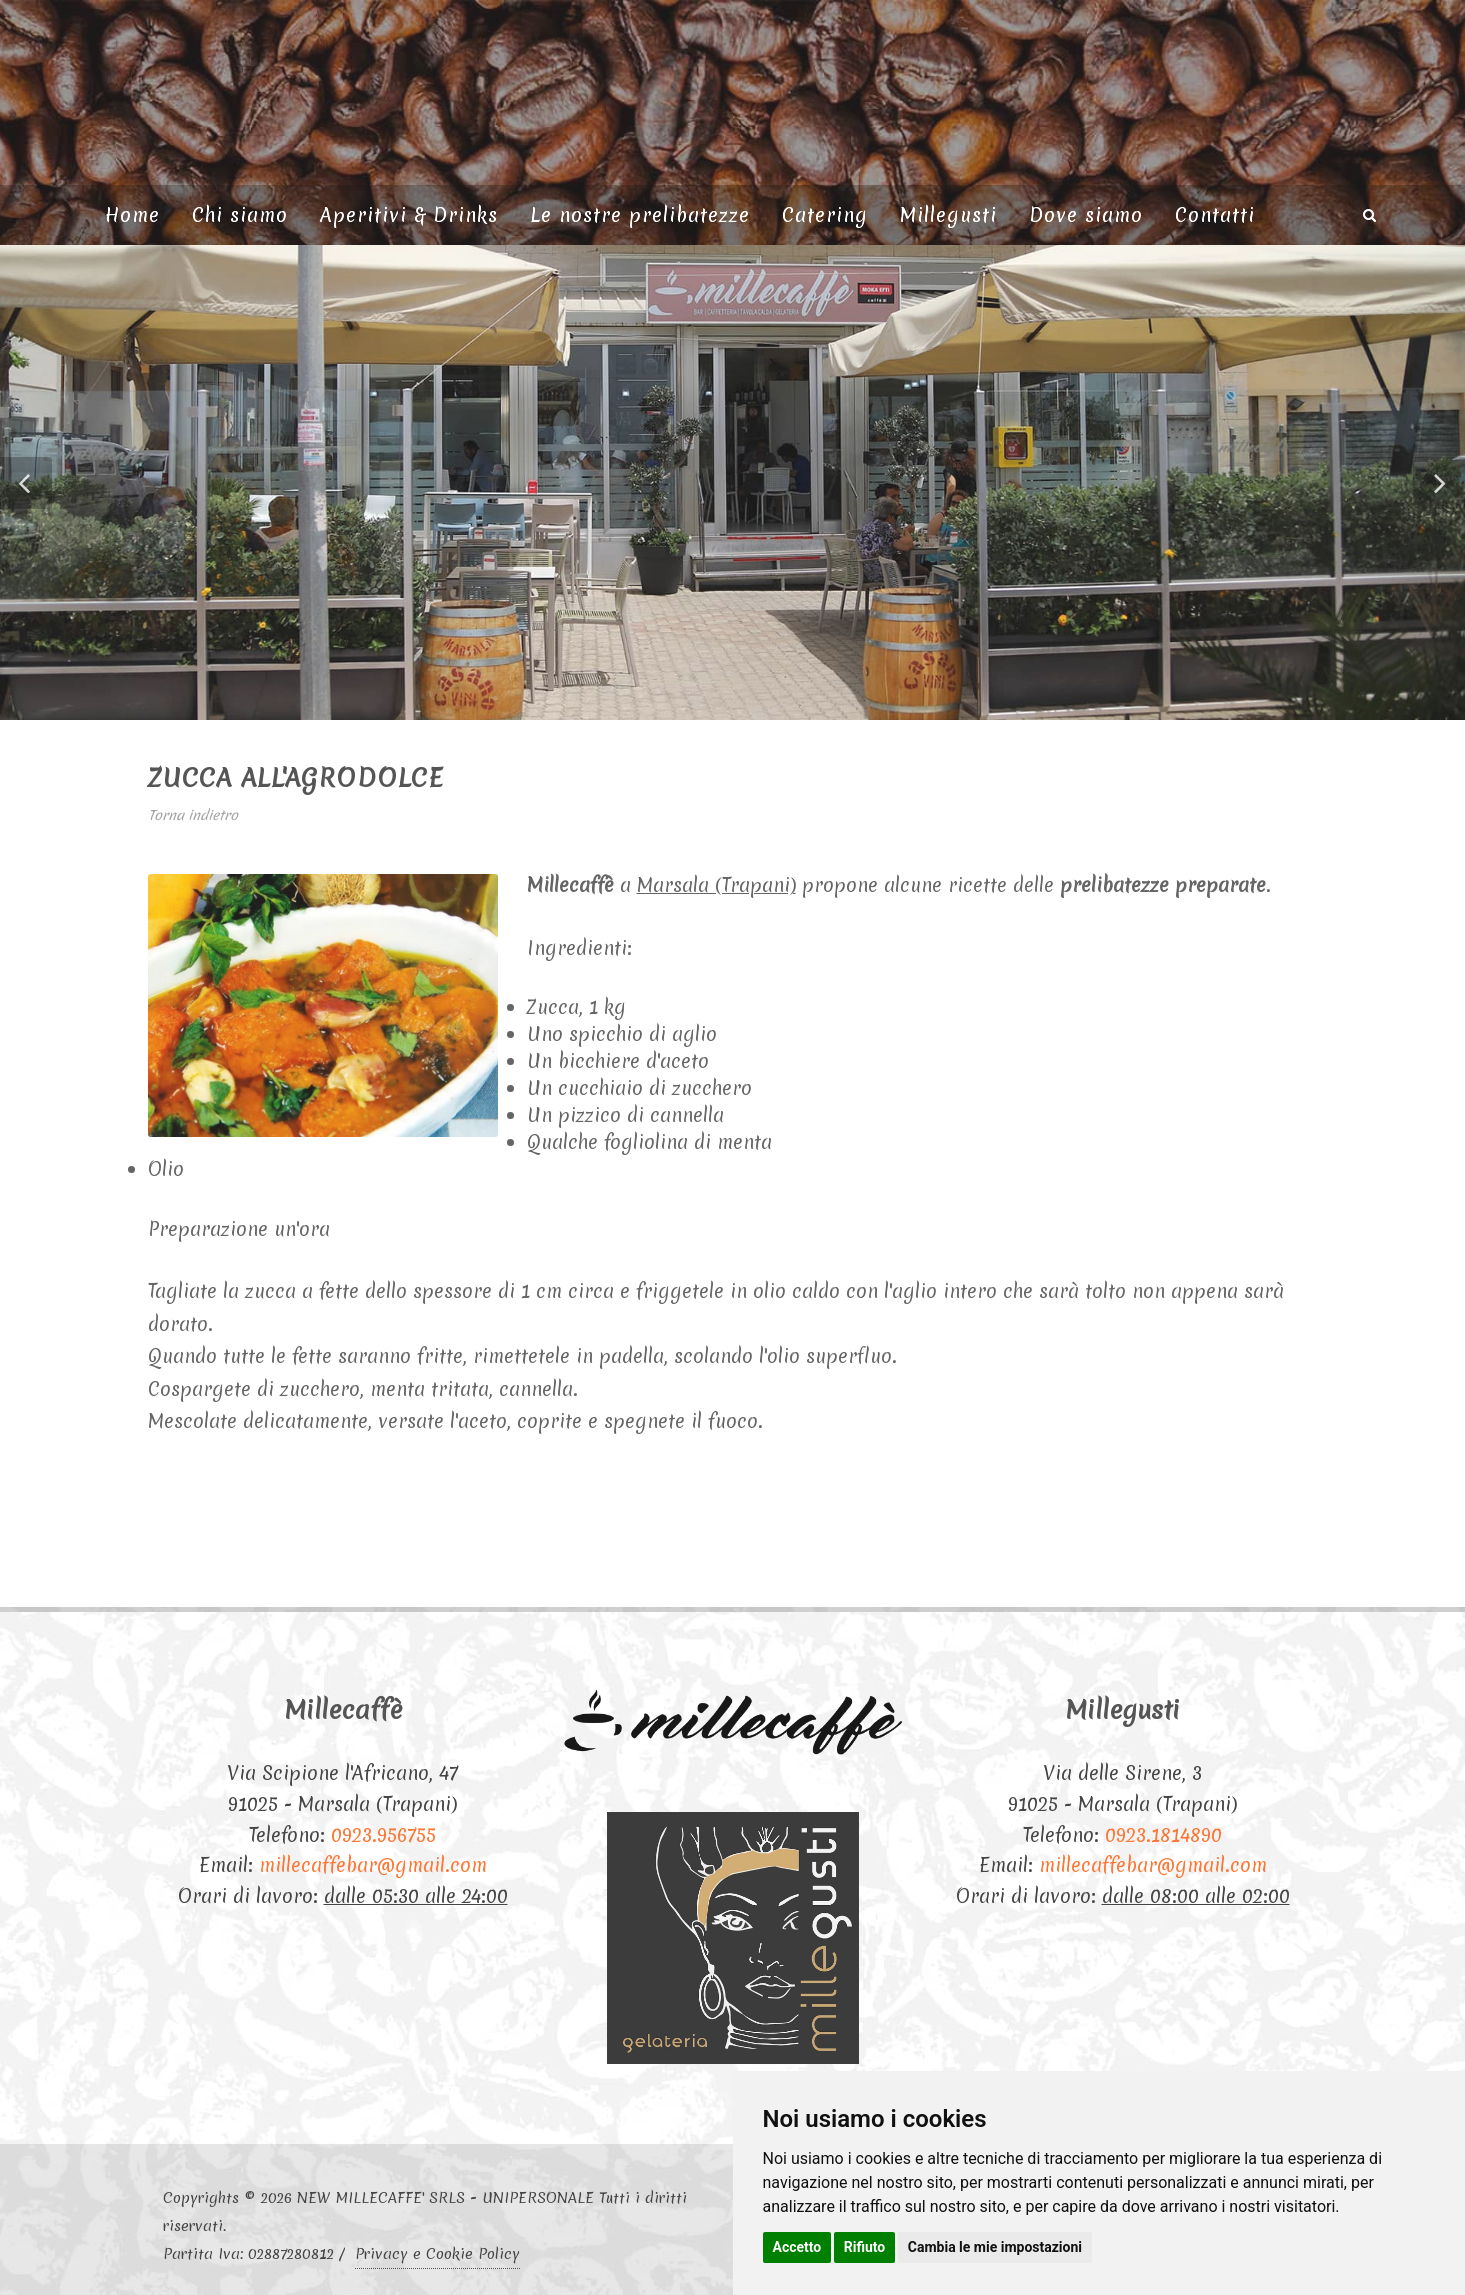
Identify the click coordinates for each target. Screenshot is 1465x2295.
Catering (825, 215)
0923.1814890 (1163, 1835)
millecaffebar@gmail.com (373, 1865)
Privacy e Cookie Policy (437, 2254)
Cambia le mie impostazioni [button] (995, 2247)
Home (132, 215)
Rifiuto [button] (865, 2247)
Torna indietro (193, 815)
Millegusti (948, 215)
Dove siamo (1086, 215)
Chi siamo (240, 215)
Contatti (1215, 215)
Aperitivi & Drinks (409, 215)
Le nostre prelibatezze (640, 215)
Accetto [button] (797, 2247)
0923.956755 (383, 1835)
